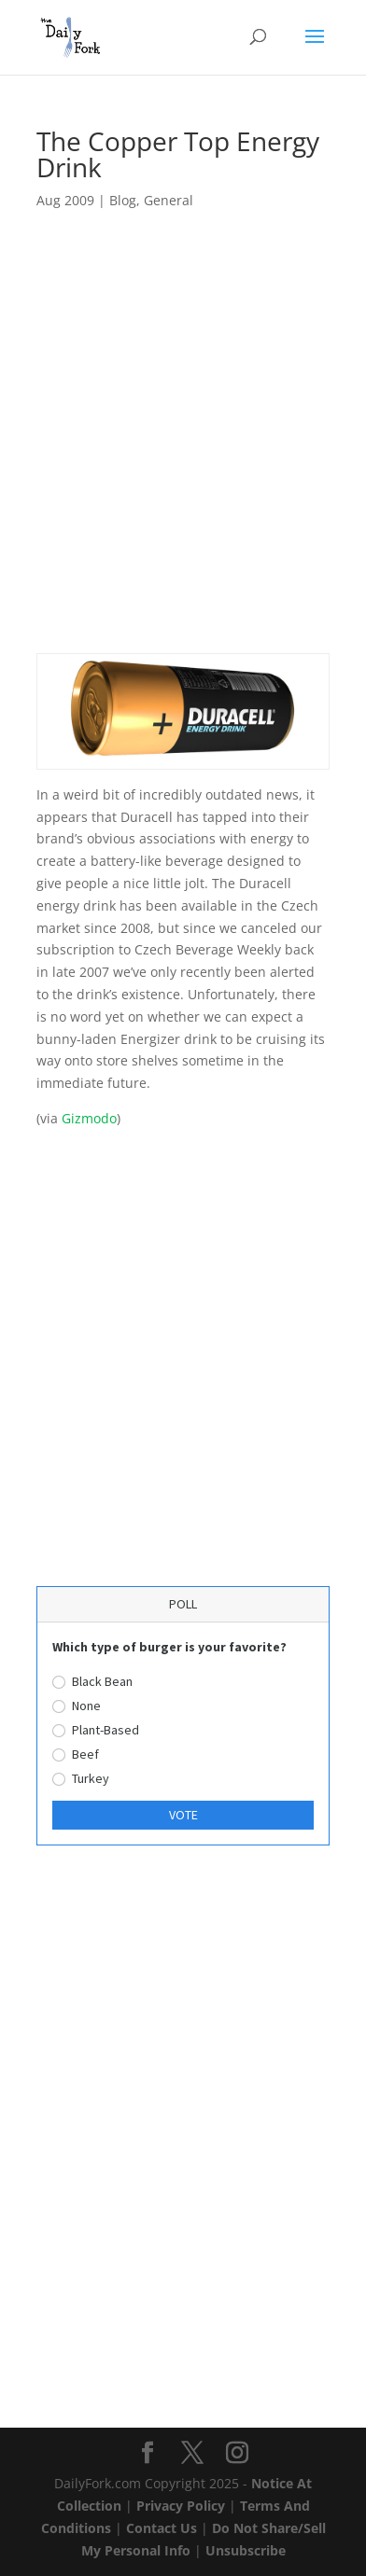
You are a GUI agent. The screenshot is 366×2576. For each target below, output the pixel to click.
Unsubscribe (245, 2550)
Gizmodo (89, 1118)
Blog (122, 200)
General (168, 200)
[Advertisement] (183, 450)
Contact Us (161, 2528)
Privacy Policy (180, 2505)
